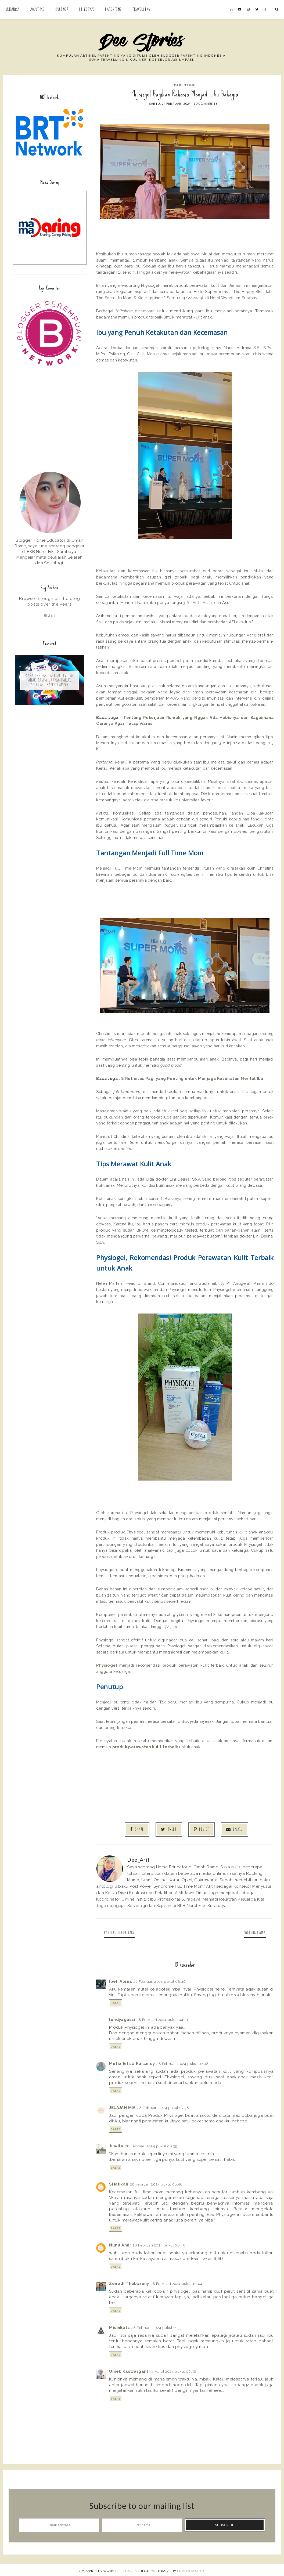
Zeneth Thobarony (129, 2281)
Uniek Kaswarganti (129, 2369)
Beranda (12, 9)
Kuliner (62, 9)
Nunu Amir (120, 2242)
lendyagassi (122, 2017)
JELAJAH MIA (122, 2105)
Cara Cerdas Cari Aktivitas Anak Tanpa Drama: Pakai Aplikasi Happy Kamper (50, 681)
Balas (115, 2000)
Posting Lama (250, 1930)
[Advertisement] (50, 420)
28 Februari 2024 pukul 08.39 (151, 2143)
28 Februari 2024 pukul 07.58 (163, 2105)
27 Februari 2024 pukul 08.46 (160, 1979)
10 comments (206, 103)
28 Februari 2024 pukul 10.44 (176, 2281)
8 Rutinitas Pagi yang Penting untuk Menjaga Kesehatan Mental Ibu (192, 1078)
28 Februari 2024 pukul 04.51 (162, 2017)
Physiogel (106, 1665)
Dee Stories (126, 2569)
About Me (37, 9)
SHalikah (118, 2181)
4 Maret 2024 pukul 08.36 (173, 2369)
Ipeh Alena (120, 1979)
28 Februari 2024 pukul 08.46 (156, 2182)
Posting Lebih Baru (124, 1930)
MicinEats (119, 2325)
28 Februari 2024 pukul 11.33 (156, 2325)
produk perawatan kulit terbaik (145, 1747)
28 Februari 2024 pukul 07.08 (182, 2061)
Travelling (141, 9)
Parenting (113, 9)
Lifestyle (86, 9)
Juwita (116, 2143)
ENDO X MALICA (191, 2569)
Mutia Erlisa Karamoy (132, 2061)
